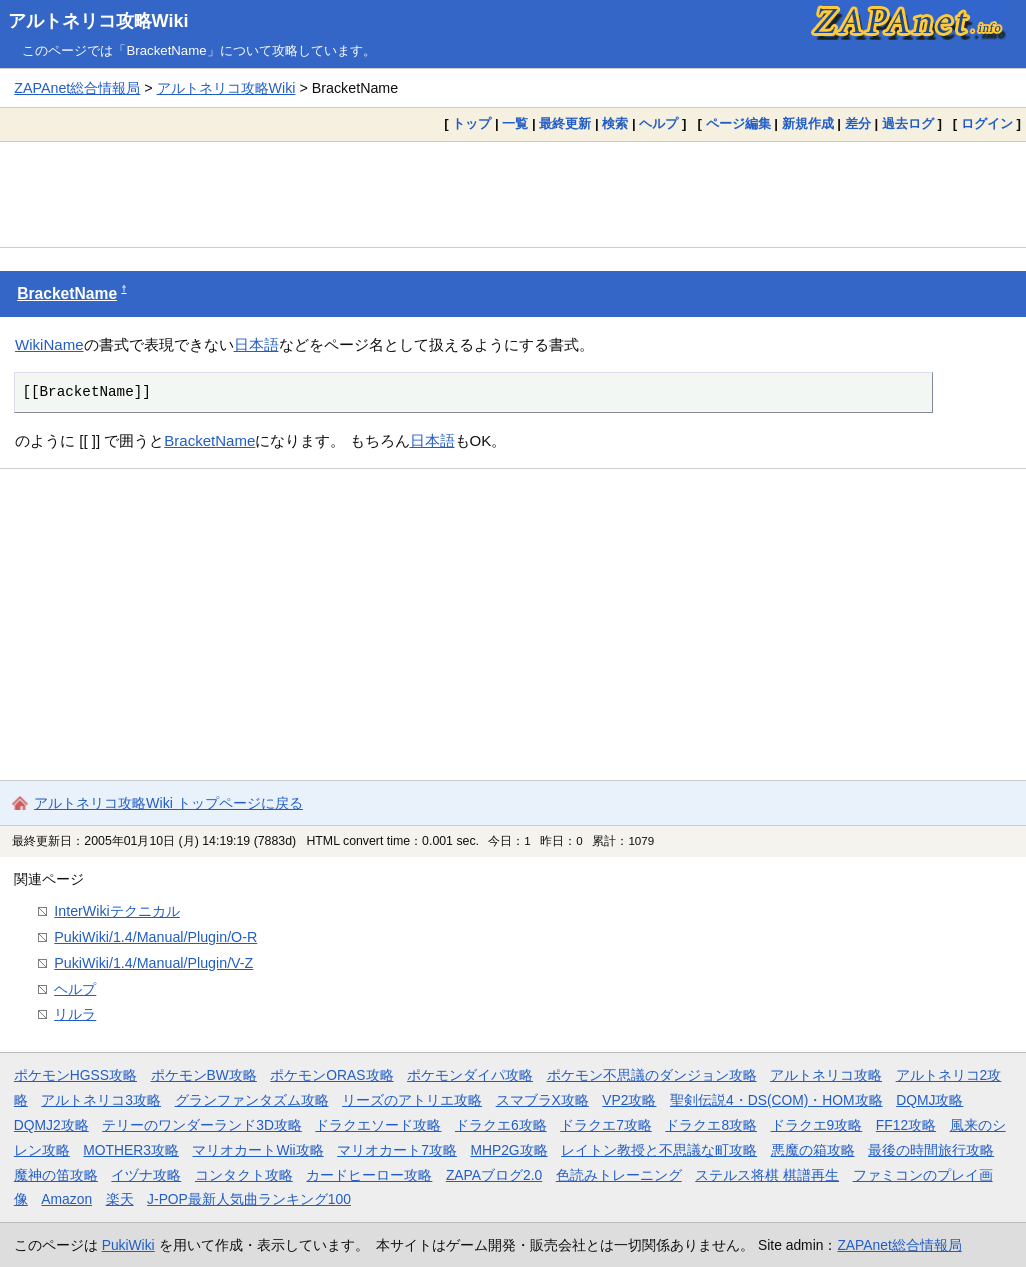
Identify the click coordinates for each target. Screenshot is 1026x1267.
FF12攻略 (906, 1125)
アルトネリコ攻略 (826, 1075)
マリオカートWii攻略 (257, 1150)
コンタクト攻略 (244, 1175)
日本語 (256, 344)
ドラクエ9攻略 (817, 1125)
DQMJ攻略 (929, 1100)
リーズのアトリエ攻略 (412, 1100)
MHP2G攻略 (508, 1150)
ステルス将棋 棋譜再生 (767, 1175)
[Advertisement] (513, 194)
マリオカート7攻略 (397, 1150)
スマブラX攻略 (542, 1100)
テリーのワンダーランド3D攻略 (202, 1125)
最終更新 (565, 123)
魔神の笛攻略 (56, 1175)
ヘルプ (658, 123)
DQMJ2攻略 (51, 1125)
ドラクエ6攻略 (501, 1125)
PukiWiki (128, 1245)
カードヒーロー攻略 (369, 1175)
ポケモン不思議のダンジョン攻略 (652, 1075)
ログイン (987, 123)
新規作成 (808, 123)
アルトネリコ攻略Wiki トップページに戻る (168, 803)
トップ (471, 123)
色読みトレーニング (619, 1175)
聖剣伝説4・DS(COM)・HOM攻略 (776, 1100)
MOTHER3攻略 (131, 1150)
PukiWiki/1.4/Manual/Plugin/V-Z (153, 963)
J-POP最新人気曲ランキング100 (249, 1199)
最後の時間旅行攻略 (931, 1150)
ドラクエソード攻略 (378, 1125)
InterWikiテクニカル (116, 911)
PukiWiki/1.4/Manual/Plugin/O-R (155, 937)
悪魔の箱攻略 (813, 1150)
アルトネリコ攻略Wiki (98, 21)
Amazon (66, 1199)
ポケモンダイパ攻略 (470, 1075)
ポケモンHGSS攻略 (75, 1075)
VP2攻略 (629, 1100)
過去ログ (908, 123)
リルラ (75, 1014)
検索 (615, 123)
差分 (858, 123)
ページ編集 (738, 123)
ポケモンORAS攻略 (331, 1075)
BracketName (67, 293)
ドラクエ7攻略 (606, 1125)
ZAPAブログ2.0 (494, 1175)
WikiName (49, 344)
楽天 (120, 1199)
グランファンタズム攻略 (252, 1100)
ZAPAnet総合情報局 (77, 88)
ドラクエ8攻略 (711, 1125)
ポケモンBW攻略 (204, 1075)
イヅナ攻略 (146, 1175)
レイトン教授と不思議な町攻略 (659, 1150)
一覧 (515, 123)
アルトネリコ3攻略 (101, 1100)
